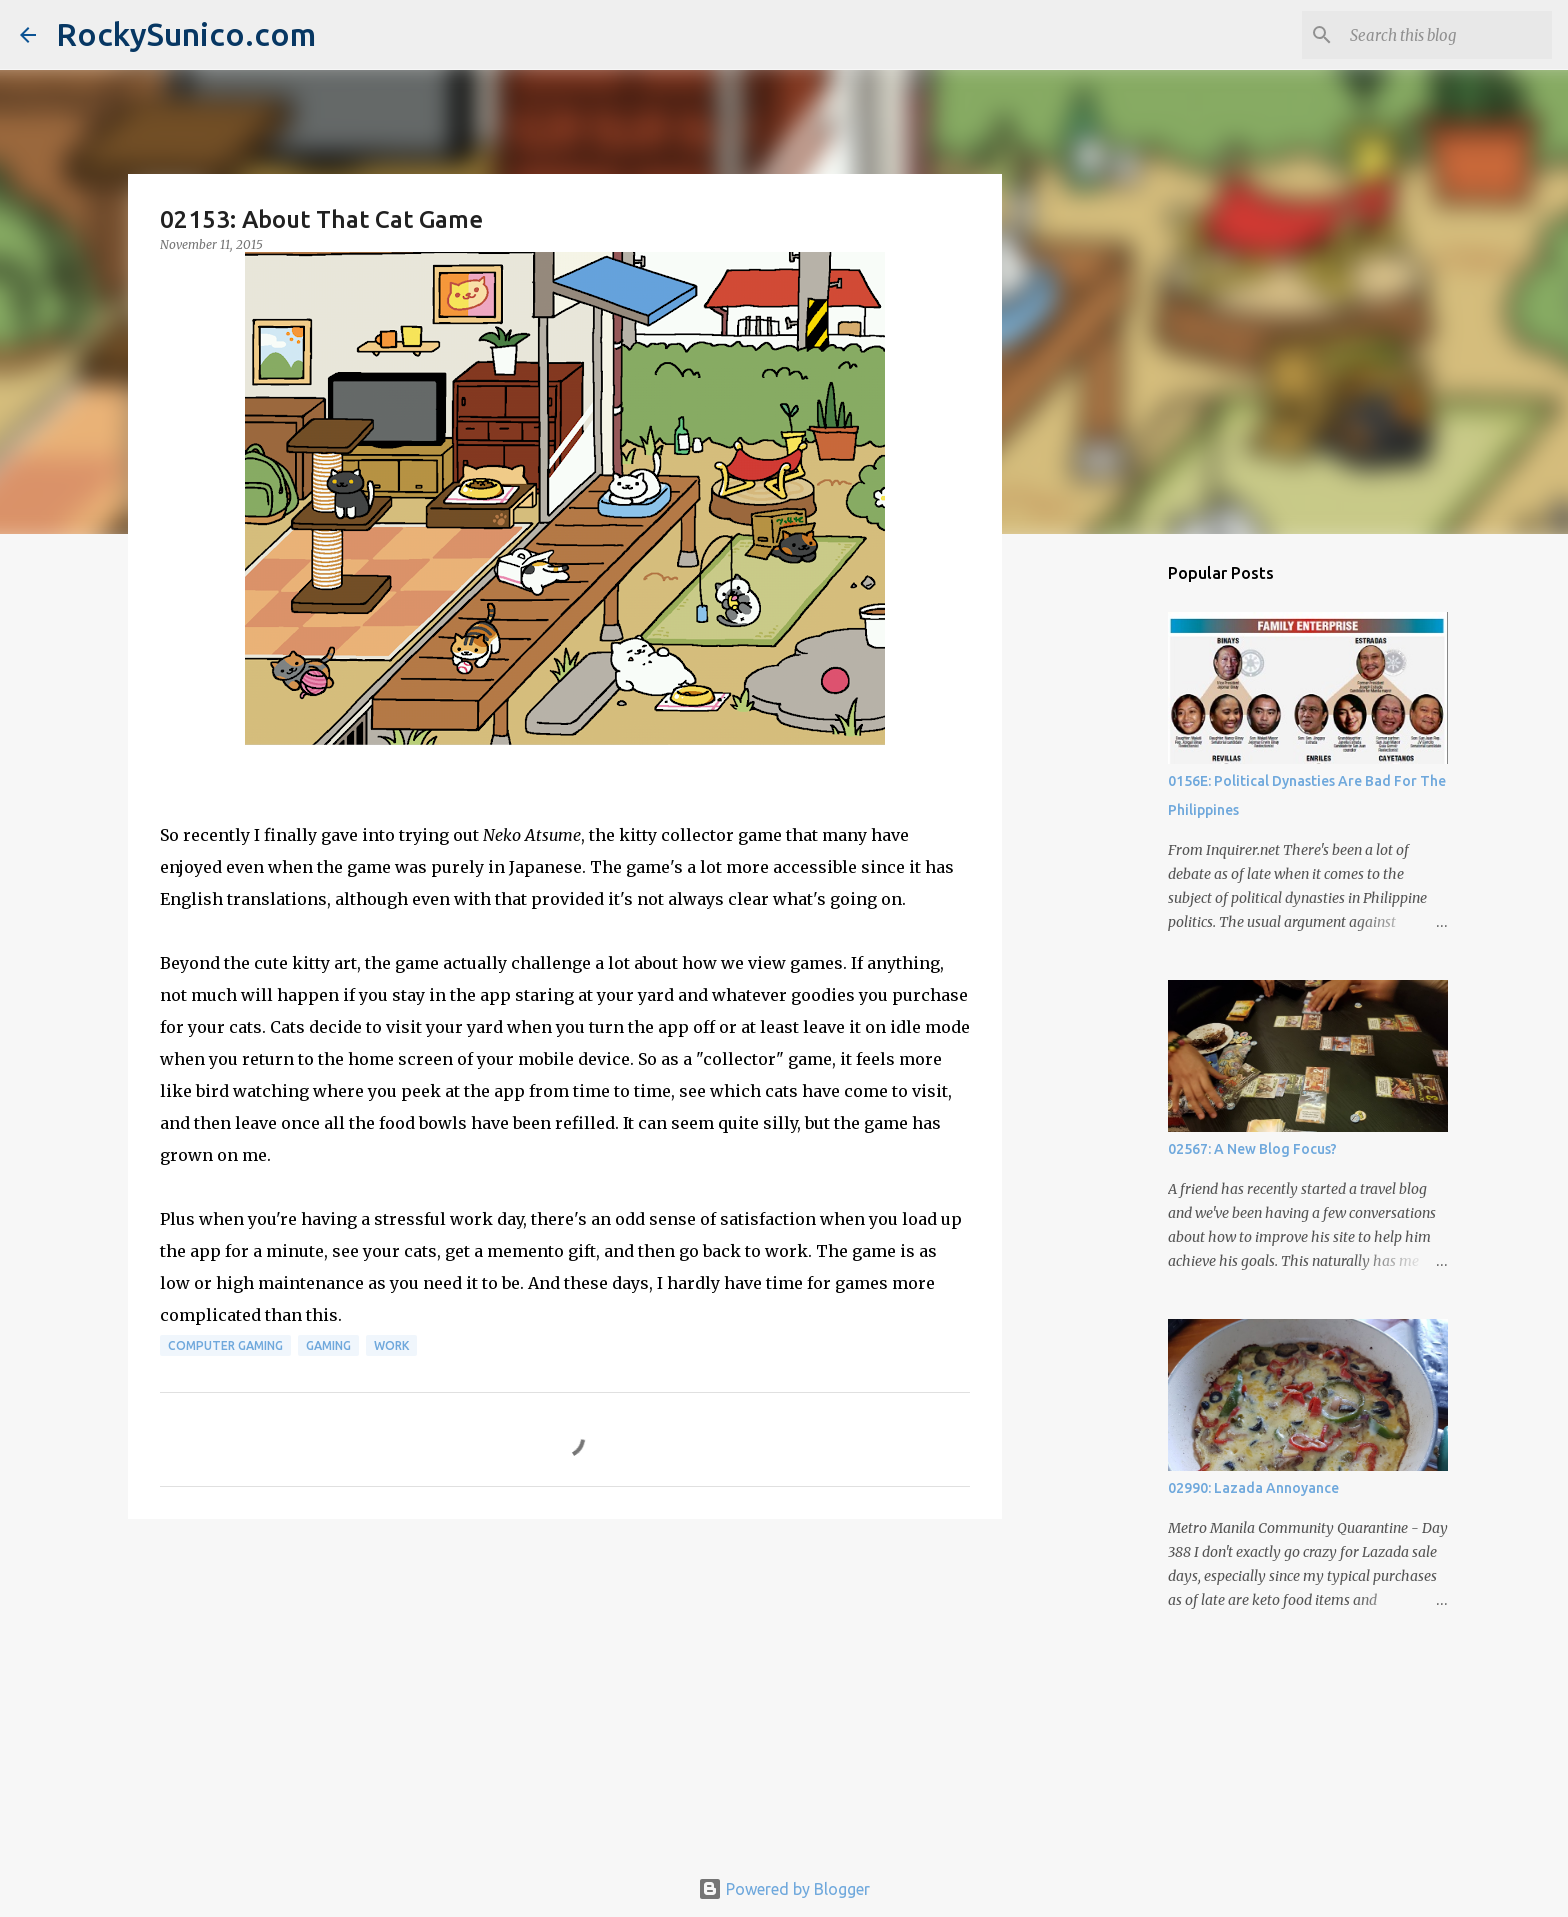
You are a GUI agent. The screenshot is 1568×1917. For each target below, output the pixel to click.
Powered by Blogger (784, 1889)
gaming (328, 1345)
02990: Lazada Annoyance (1253, 1488)
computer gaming (225, 1345)
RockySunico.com (186, 34)
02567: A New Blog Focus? (1252, 1149)
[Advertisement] (565, 1689)
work (391, 1345)
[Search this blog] (1447, 35)
